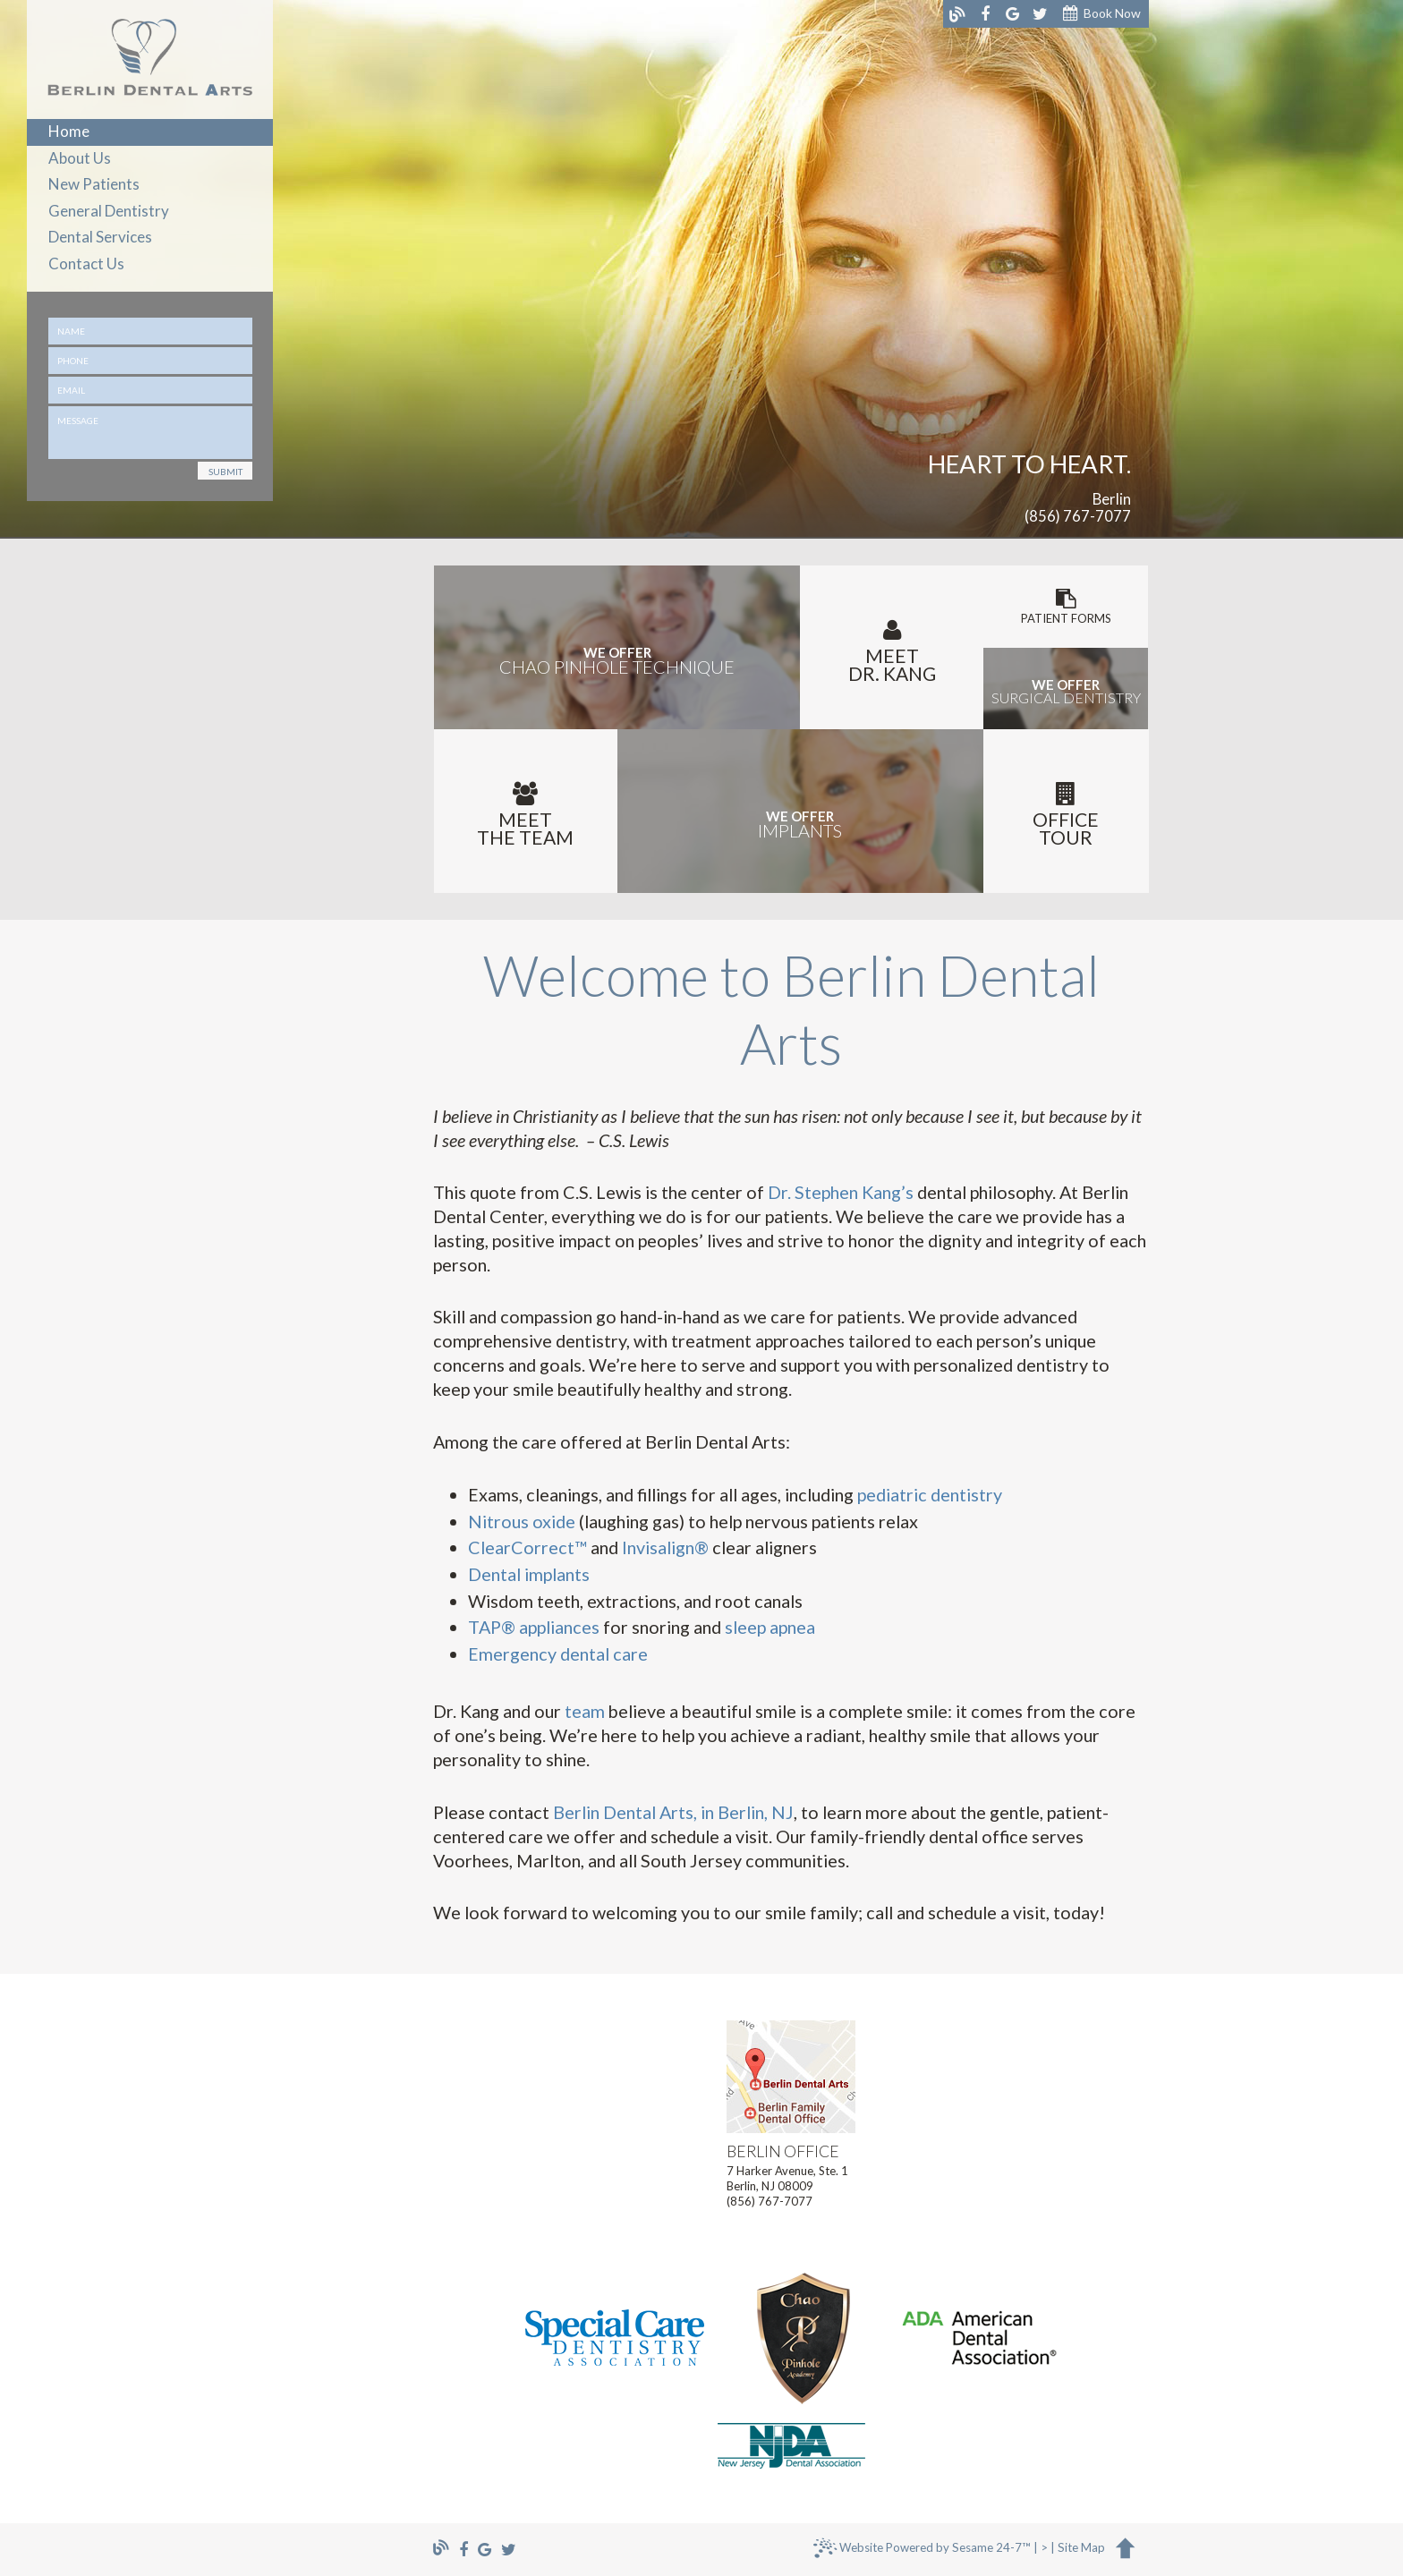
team (585, 1711)
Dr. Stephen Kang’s (841, 1192)
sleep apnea (770, 1626)
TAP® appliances (533, 1626)
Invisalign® (665, 1547)
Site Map (1081, 2548)
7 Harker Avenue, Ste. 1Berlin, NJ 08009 (791, 2168)
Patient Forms (1065, 607)
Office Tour (1066, 815)
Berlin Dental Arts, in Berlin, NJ (673, 1812)
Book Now (1102, 13)
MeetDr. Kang (891, 651)
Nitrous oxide (521, 1521)
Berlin (1112, 499)
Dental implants (529, 1574)
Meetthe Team (525, 815)
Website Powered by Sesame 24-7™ (922, 2551)
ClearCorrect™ (527, 1547)
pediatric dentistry (929, 1494)
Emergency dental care (558, 1653)
